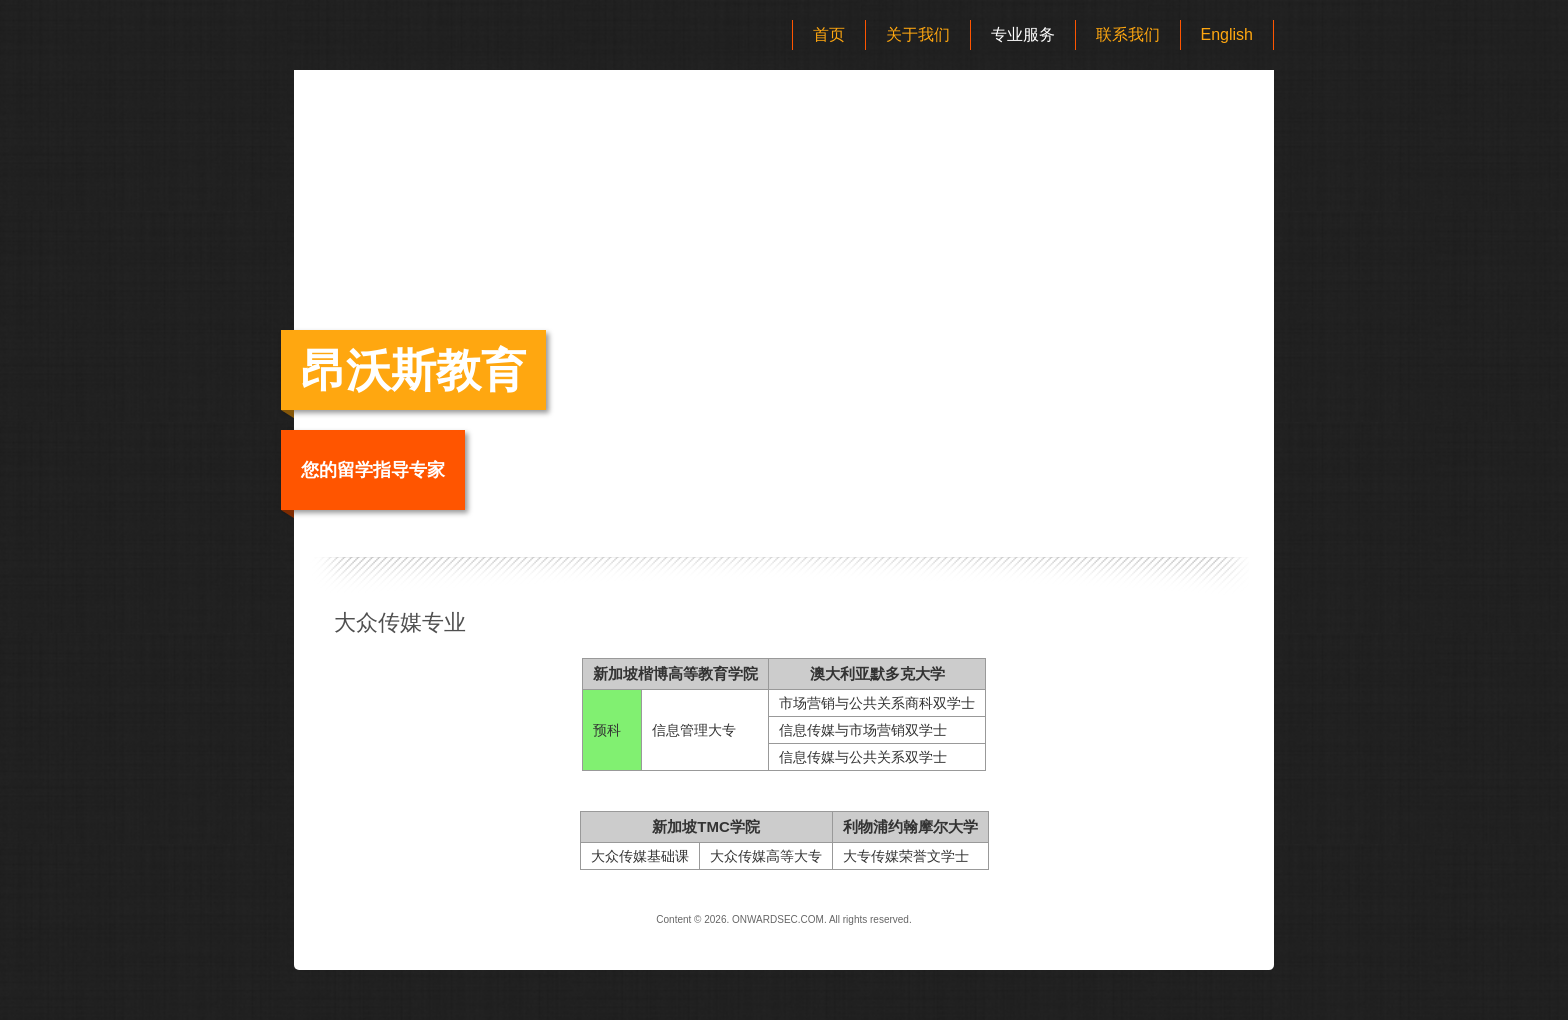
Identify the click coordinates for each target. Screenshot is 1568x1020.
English (1227, 34)
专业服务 (1023, 34)
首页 (829, 34)
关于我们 (918, 34)
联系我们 (1128, 34)
